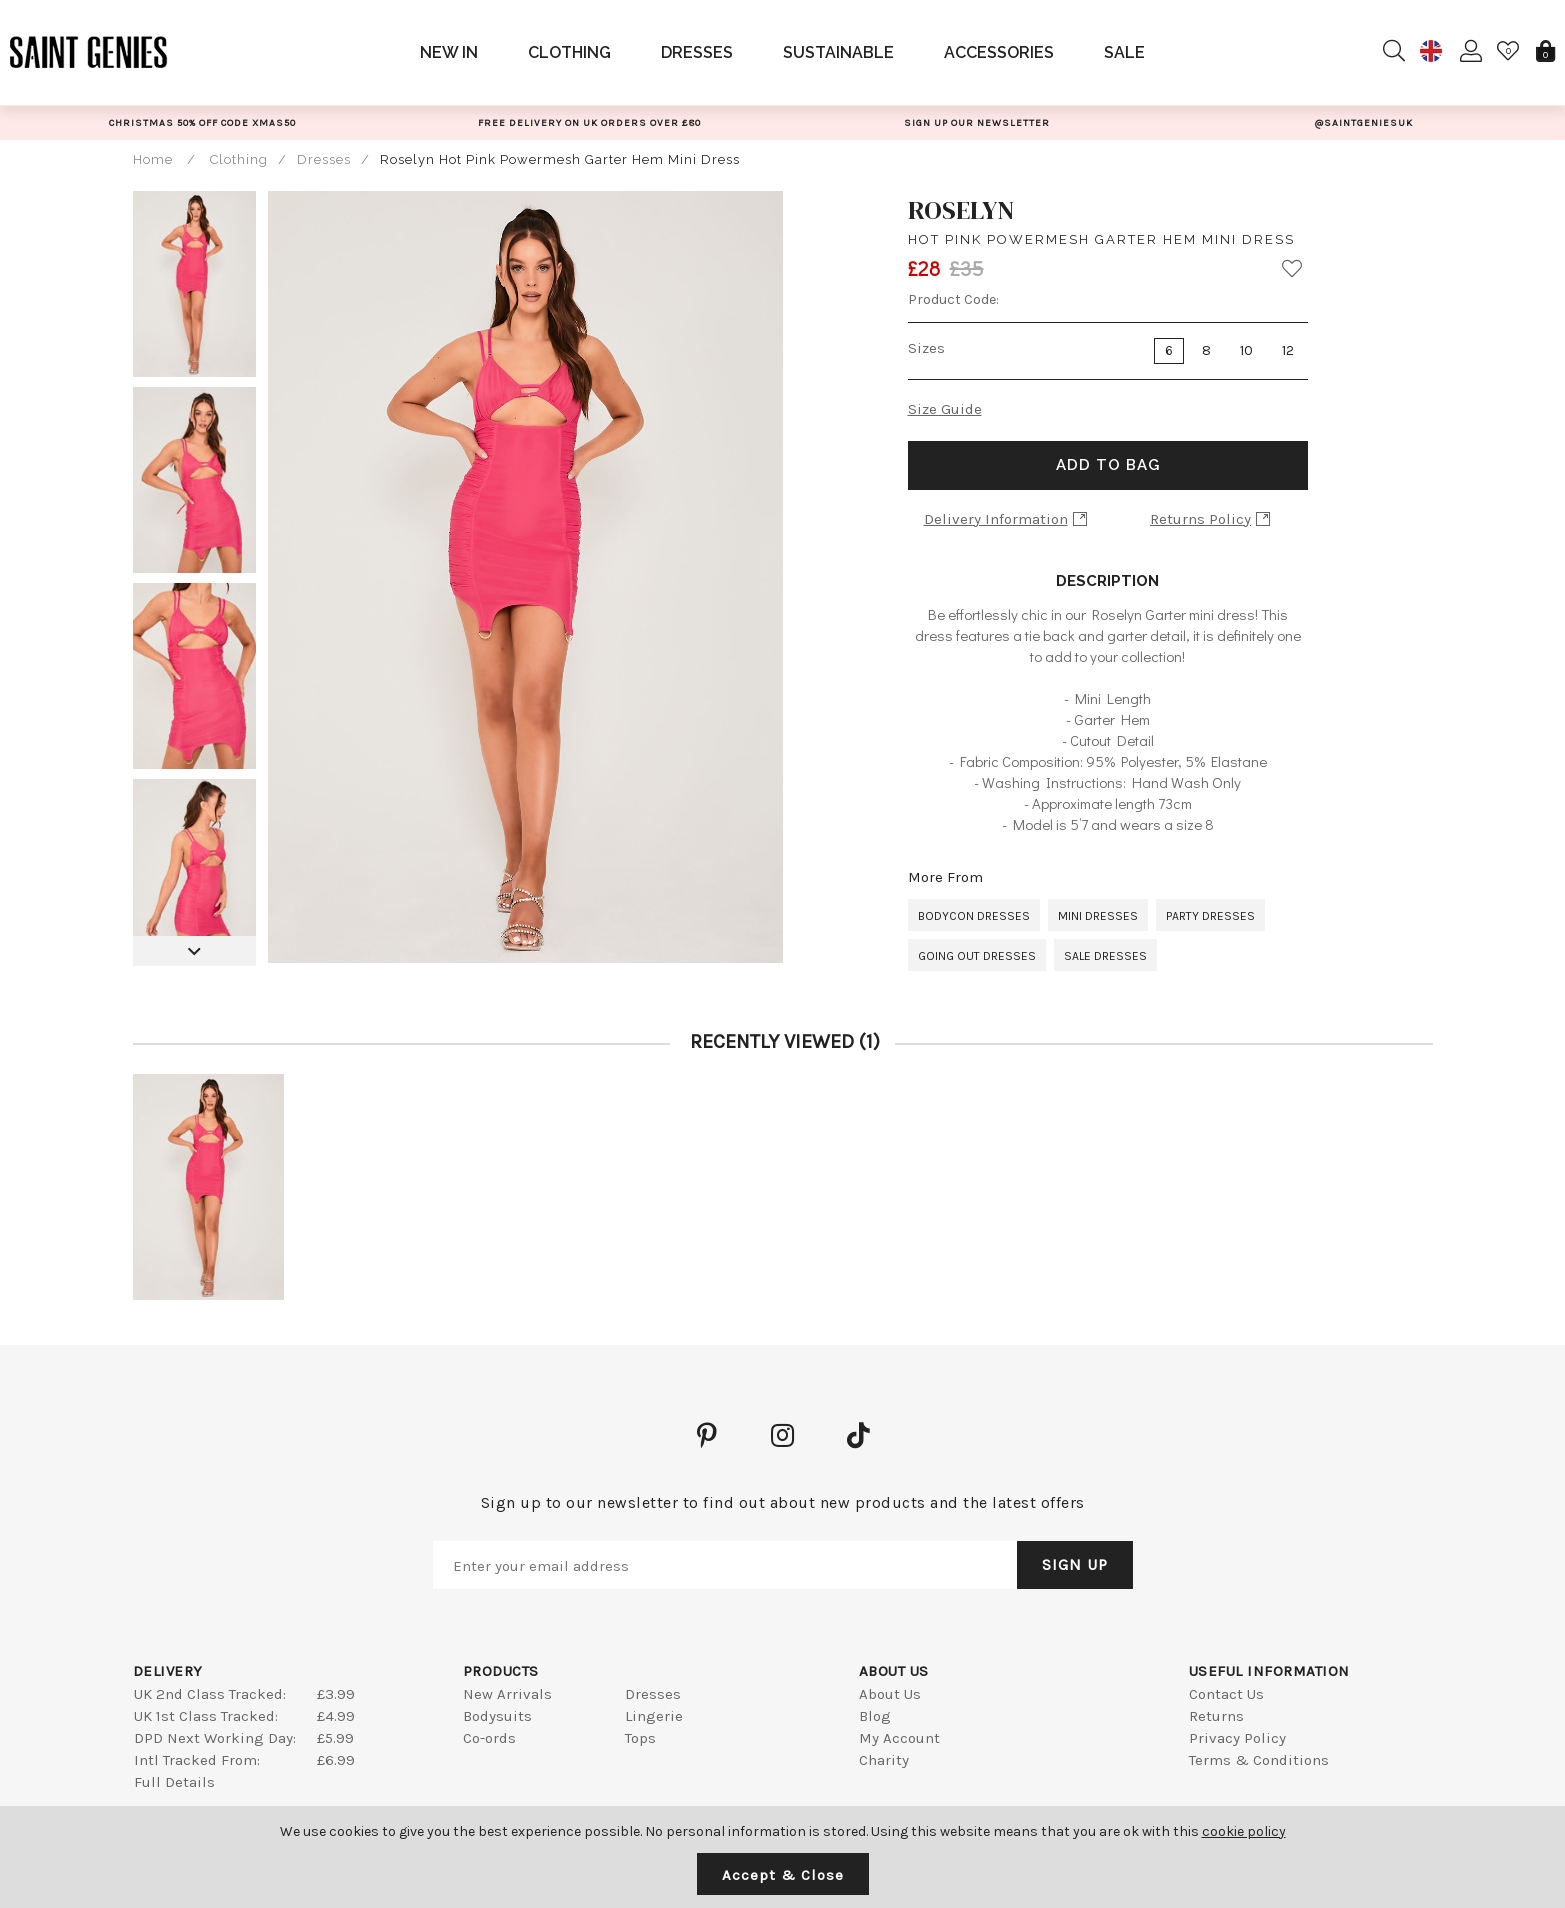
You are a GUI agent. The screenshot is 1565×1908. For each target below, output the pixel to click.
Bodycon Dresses (974, 916)
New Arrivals (507, 1694)
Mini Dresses (1098, 916)
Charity (884, 1760)
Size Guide (945, 409)
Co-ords (489, 1738)
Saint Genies (89, 52)
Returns (1216, 1716)
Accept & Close (783, 1875)
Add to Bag (1108, 465)
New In (449, 52)
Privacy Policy (1237, 1738)
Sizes (926, 348)
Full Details (174, 1782)
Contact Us (1226, 1694)
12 (1288, 350)
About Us (890, 1694)
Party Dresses (1210, 916)
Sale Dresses (1105, 956)
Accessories (999, 52)
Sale (1124, 52)
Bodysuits (497, 1716)
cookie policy (1244, 1831)
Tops (640, 1738)
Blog (875, 1716)
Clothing (569, 52)
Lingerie (654, 1716)
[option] (202, 122)
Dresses (697, 52)
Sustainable (838, 52)
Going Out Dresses (977, 956)
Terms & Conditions (1259, 1760)
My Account (899, 1738)
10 (1246, 350)
